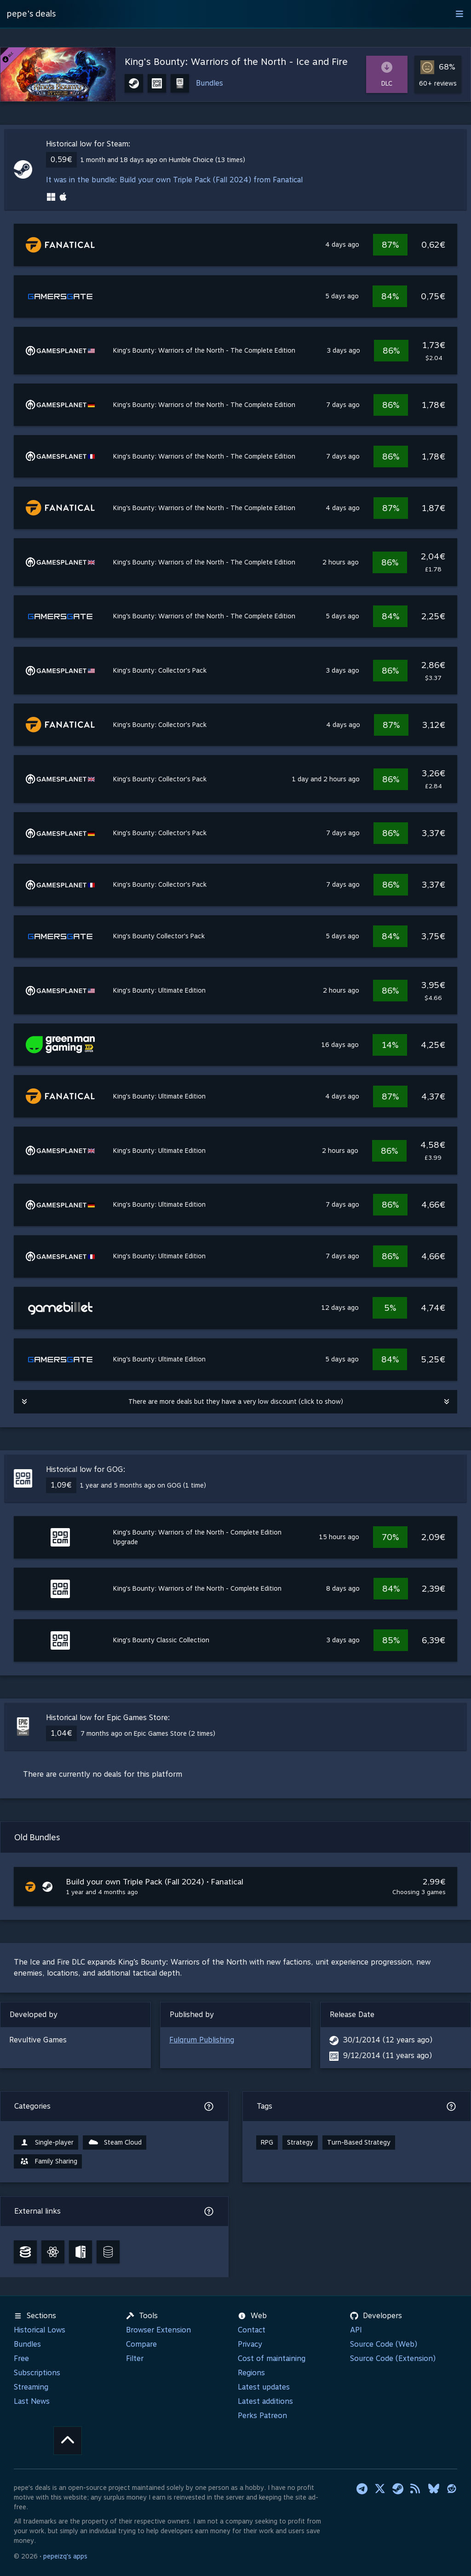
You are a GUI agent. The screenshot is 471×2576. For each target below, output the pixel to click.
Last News (32, 2401)
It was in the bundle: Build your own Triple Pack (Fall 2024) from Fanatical (174, 179)
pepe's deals (31, 13)
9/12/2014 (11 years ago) (387, 2055)
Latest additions (265, 2401)
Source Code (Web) (383, 2344)
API (356, 2330)
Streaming (31, 2387)
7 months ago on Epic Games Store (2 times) (147, 1733)
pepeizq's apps (65, 2556)
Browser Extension (158, 2330)
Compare (141, 2344)
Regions (251, 2372)
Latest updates (264, 2387)
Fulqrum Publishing (201, 2039)
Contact (251, 2330)
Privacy (250, 2344)
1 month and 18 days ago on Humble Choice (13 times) (162, 159)
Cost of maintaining (271, 2358)
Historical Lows (39, 2330)
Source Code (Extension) (393, 2358)
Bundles (209, 83)
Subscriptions (37, 2372)
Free (21, 2358)
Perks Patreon (262, 2415)
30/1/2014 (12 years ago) (387, 2039)
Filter (135, 2358)
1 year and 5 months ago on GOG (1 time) (143, 1485)
